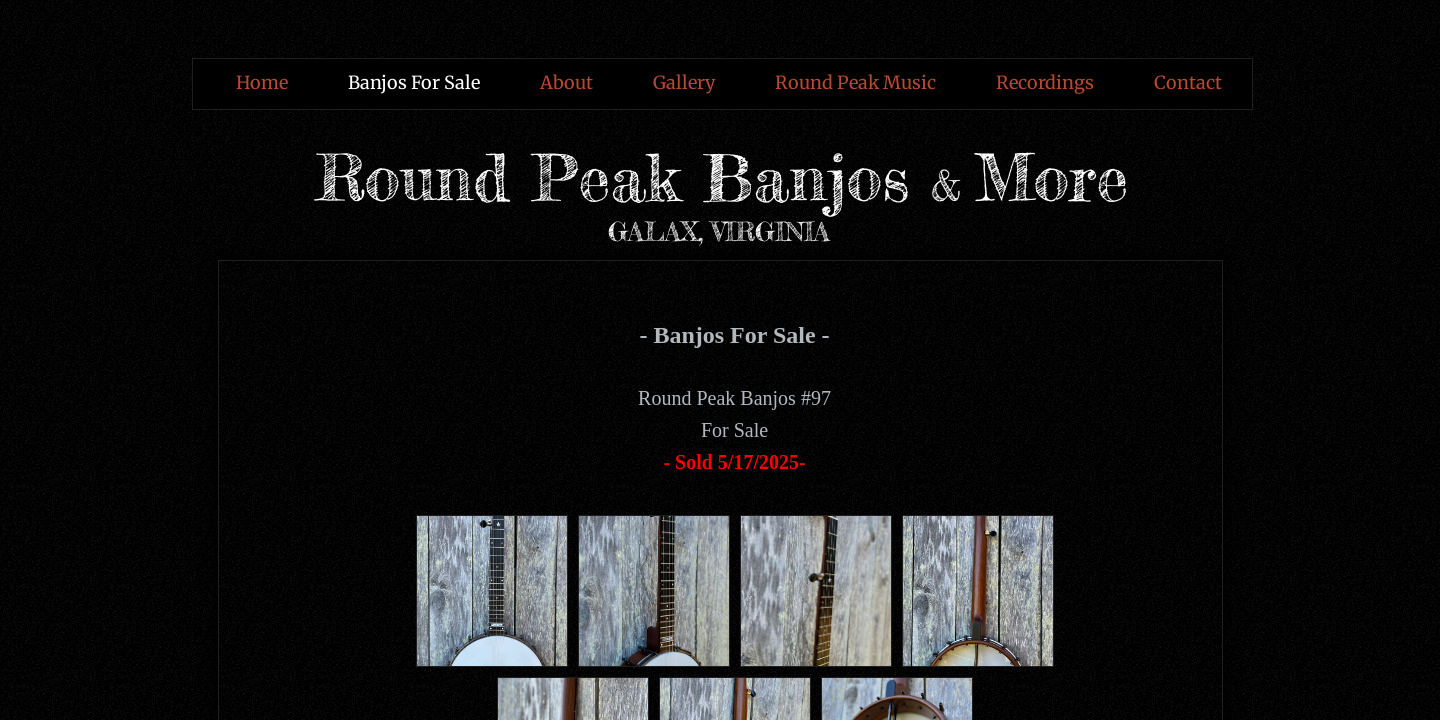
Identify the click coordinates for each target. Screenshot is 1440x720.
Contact (1188, 82)
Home (262, 82)
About (566, 82)
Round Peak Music (855, 82)
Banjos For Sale (414, 82)
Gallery (684, 82)
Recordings (1045, 82)
